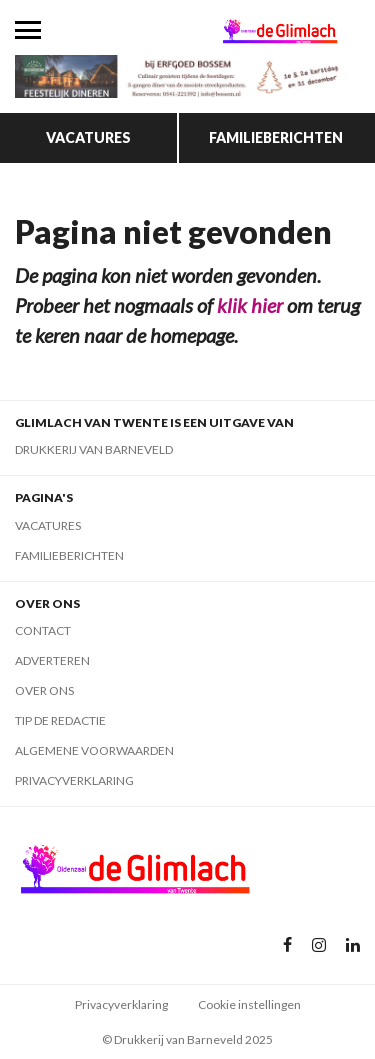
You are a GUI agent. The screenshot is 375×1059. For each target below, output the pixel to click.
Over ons (44, 690)
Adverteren (52, 660)
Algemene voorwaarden (94, 750)
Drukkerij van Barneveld (94, 449)
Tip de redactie (60, 720)
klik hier (250, 305)
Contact (43, 630)
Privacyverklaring (74, 780)
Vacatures (88, 137)
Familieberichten (276, 137)
